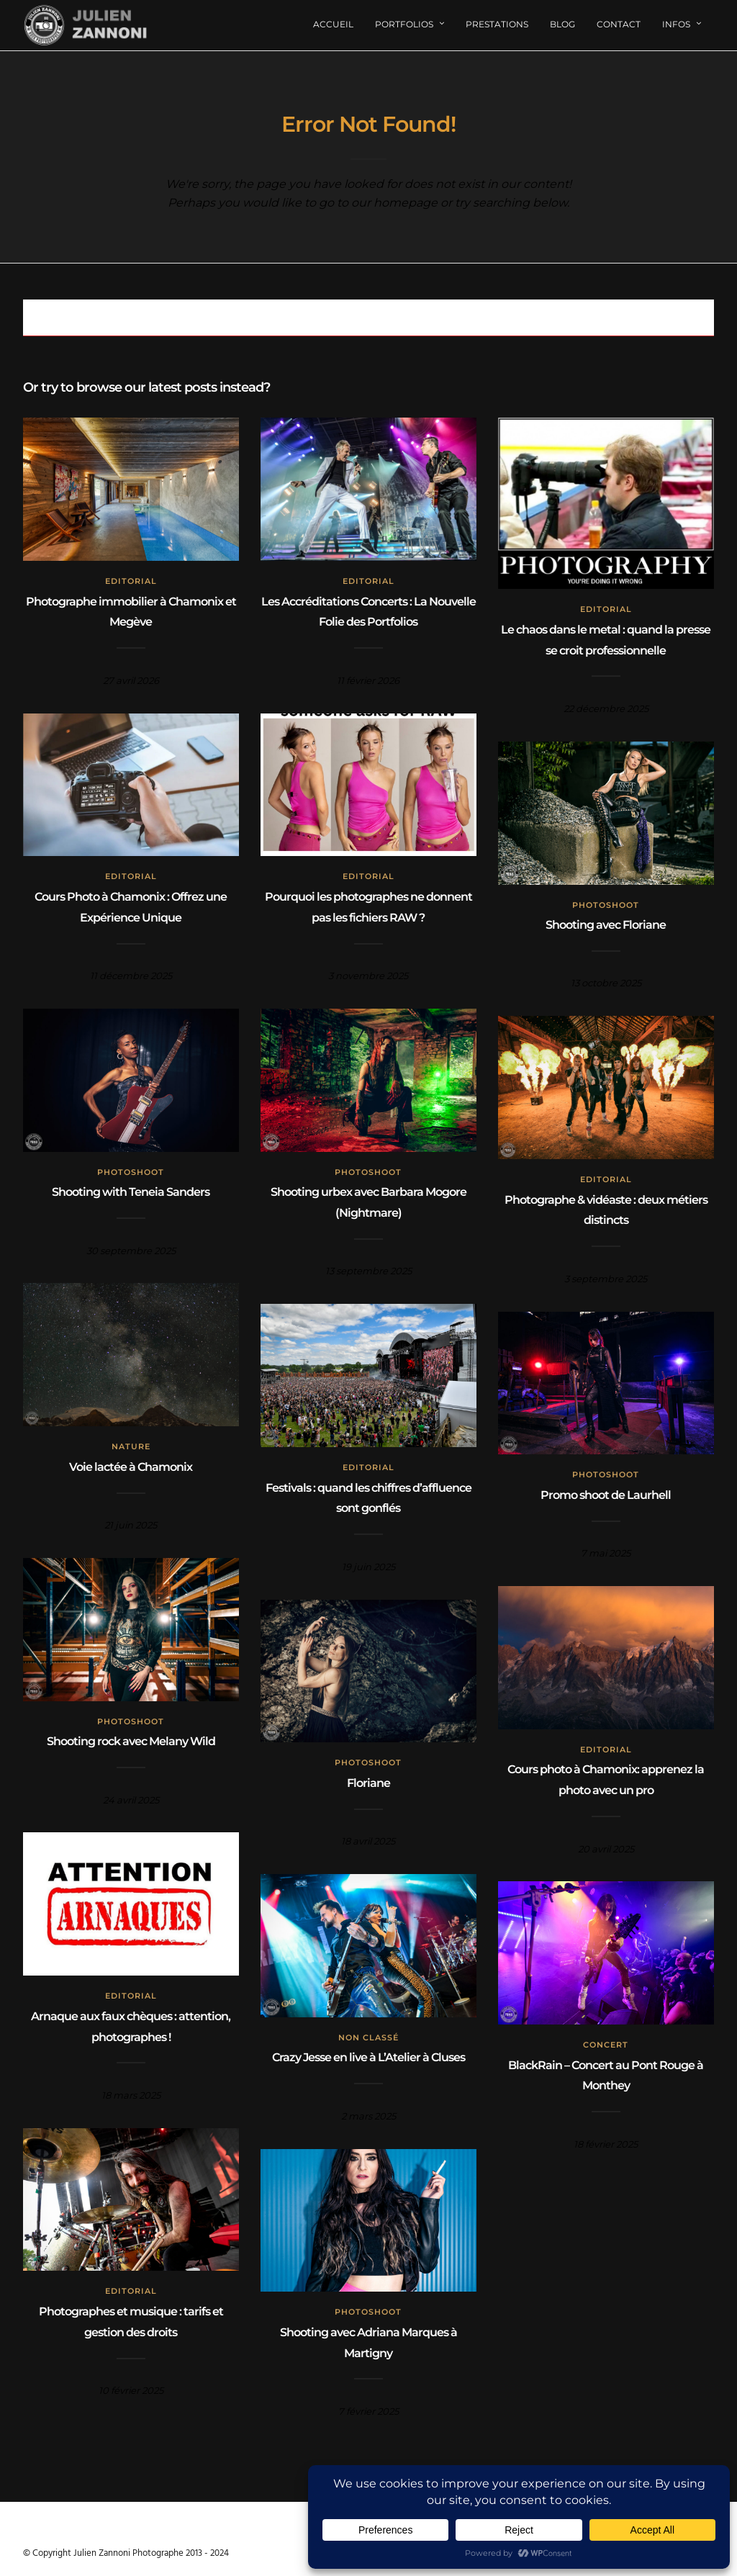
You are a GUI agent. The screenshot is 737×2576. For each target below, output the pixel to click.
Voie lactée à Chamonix (130, 1467)
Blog (562, 24)
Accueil (333, 24)
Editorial (131, 581)
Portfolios (404, 24)
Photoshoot (605, 905)
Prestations (497, 24)
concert (605, 2045)
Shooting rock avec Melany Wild (131, 1741)
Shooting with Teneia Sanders (130, 1192)
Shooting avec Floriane (606, 925)
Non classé (368, 2037)
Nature (131, 1446)
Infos (676, 24)
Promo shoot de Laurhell (606, 1495)
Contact (619, 24)
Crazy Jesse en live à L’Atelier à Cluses (368, 2057)
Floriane (368, 1783)
